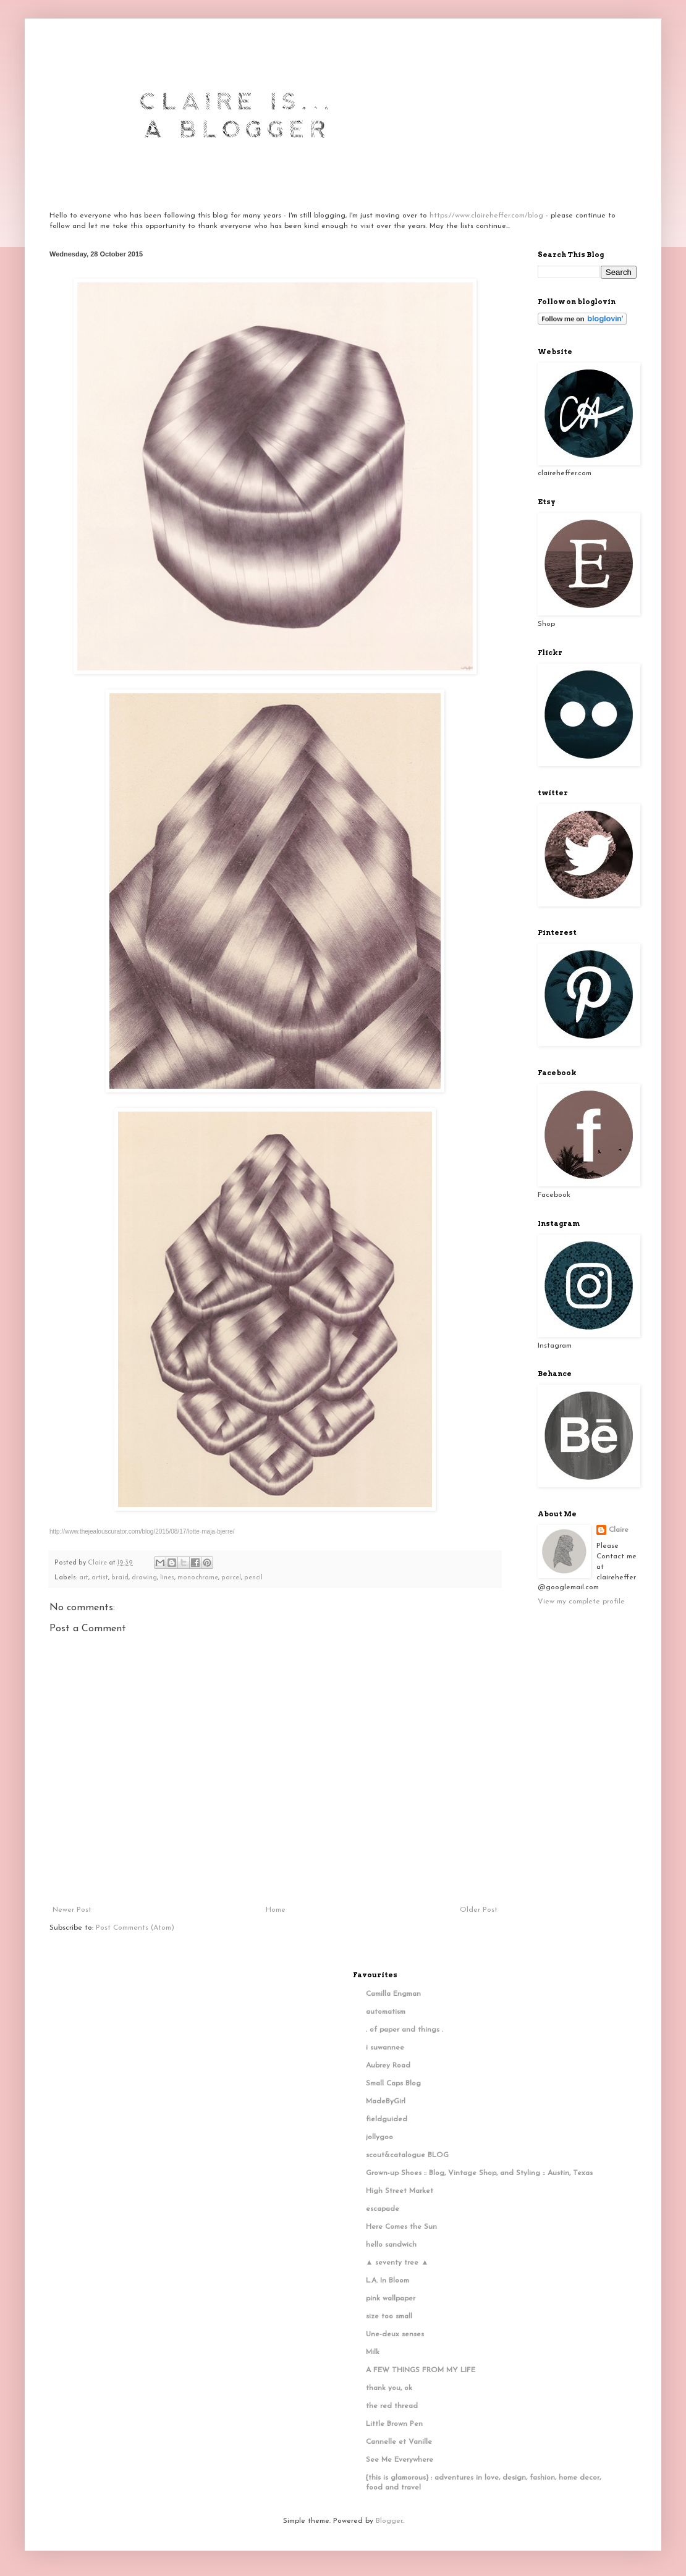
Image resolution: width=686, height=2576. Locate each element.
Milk (372, 2352)
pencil (253, 1577)
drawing (144, 1577)
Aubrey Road (388, 2065)
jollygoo (379, 2137)
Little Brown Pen (394, 2424)
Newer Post (72, 1910)
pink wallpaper (390, 2298)
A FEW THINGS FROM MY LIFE (420, 2370)
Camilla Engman (393, 1994)
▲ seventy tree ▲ (397, 2262)
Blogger (389, 2521)
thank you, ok (389, 2388)
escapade (382, 2209)
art (83, 1577)
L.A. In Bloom (387, 2280)
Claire (619, 1530)
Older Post (479, 1910)
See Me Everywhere (399, 2460)
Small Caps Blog (393, 2083)
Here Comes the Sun (401, 2227)
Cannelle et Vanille (399, 2442)
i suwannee (385, 2047)
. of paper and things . (404, 2029)
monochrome (197, 1577)
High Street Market (399, 2191)
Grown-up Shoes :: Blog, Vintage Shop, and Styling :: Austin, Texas (479, 2173)
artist (99, 1577)
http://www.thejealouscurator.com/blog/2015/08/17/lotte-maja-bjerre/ (142, 1531)
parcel (231, 1577)
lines (167, 1577)
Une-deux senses (395, 2334)
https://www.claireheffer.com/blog (486, 215)
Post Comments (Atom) (135, 1928)
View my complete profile (581, 1601)
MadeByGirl (385, 2101)
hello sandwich (391, 2245)
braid (120, 1577)
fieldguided (386, 2119)
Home (276, 1910)
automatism (385, 2012)
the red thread (392, 2406)
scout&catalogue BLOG (407, 2155)
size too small (389, 2316)
